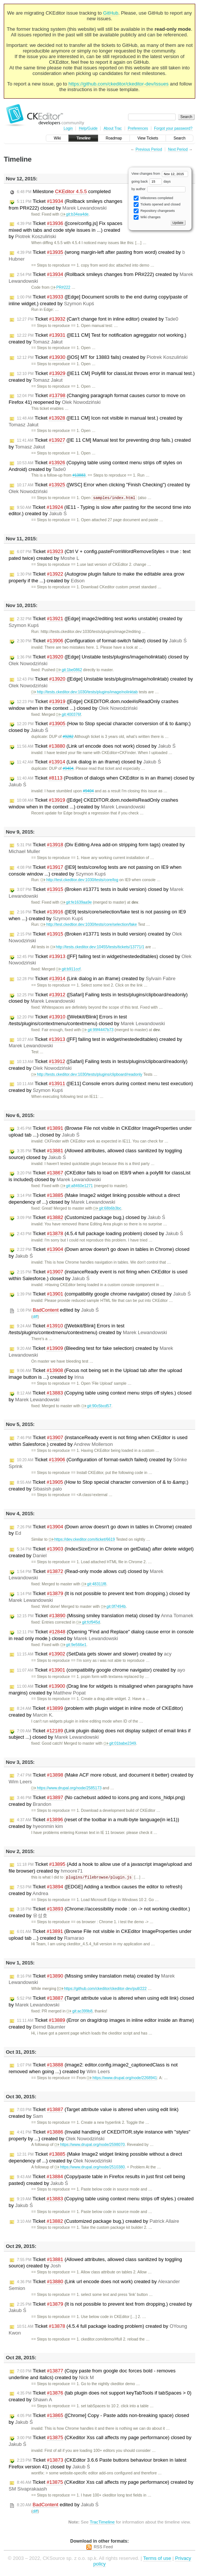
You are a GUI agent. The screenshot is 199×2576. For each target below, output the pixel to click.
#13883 (79, 475)
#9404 (68, 769)
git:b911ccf (68, 969)
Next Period (177, 149)
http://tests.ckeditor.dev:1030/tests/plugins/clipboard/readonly (86, 1075)
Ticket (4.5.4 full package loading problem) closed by (100, 1234)
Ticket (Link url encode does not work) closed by (96, 747)
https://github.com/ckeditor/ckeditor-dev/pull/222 (103, 1989)
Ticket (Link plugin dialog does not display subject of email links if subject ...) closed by (99, 1734)
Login (67, 128)
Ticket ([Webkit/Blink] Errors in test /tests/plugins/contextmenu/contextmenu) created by (88, 1329)
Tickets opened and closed (157, 204)
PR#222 (61, 287)
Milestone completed (64, 192)
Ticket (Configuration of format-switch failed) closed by (102, 641)
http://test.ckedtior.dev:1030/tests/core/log (79, 880)
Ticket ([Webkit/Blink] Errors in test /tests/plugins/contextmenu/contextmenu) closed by (87, 1020)
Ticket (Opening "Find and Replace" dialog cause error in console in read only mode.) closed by (101, 1635)
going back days (151, 181)
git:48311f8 (93, 1584)
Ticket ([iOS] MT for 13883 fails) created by (102, 357)
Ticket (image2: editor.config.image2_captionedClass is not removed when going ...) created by (93, 2069)
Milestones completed (153, 198)
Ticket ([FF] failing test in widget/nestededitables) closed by (100, 960)
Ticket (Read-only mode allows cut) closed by (86, 1575)
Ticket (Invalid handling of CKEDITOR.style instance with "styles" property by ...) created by (99, 2136)
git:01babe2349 (120, 1744)
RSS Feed (103, 2547)
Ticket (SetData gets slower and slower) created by (94, 1654)
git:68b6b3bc (107, 1209)
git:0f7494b (113, 1607)
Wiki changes (147, 217)
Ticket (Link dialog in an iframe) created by (96, 979)
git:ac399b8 (79, 2012)
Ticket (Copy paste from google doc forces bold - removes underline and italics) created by (92, 2375)
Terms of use (157, 2559)
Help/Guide (88, 128)
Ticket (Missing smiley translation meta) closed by (105, 1616)
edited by (58, 1310)
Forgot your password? (173, 128)
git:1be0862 (69, 670)
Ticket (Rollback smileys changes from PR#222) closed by (65, 204)
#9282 (68, 737)
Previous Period (149, 149)
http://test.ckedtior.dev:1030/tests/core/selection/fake (89, 925)
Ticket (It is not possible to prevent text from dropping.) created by (100, 2308)
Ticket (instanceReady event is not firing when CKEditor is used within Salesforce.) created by (98, 1441)
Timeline (83, 138)
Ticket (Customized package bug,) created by (98, 2222)
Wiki (57, 138)
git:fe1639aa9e (76, 903)
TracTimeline (102, 2522)
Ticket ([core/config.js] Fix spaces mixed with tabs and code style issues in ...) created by (65, 229)
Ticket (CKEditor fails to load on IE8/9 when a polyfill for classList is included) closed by (99, 1176)
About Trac (113, 128)
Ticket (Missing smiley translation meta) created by (92, 1980)
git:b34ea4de (74, 214)
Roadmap (114, 138)
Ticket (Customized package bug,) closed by (91, 1218)
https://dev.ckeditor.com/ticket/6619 (82, 1540)
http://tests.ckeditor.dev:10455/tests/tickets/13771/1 (97, 947)
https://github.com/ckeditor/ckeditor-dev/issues (118, 84)
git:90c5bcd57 (96, 1406)
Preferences (138, 128)
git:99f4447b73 (97, 1030)
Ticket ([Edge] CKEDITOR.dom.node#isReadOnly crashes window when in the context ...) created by (93, 804)
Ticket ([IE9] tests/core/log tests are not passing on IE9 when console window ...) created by (95, 871)
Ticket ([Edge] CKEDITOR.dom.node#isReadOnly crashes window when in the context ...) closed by (93, 705)
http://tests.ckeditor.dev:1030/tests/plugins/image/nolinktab (84, 692)
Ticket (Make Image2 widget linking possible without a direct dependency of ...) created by (95, 2158)
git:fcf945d (88, 1623)
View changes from (159, 173)
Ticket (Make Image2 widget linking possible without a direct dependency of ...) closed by (94, 1199)
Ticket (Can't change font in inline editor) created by (97, 319)
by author (158, 189)
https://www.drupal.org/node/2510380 (89, 2168)
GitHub (110, 13)
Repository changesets (154, 210)
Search (179, 138)
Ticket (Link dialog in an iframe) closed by (89, 762)
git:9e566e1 (73, 1645)
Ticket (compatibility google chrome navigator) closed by (104, 1294)
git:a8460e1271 (76, 1186)
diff (35, 1317)
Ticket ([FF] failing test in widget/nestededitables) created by (95, 1043)
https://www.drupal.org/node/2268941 (122, 2079)
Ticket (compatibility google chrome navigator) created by (101, 1670)
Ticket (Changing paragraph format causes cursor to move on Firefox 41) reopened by (97, 399)
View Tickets (147, 138)
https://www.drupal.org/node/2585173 (66, 1788)
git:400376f (68, 715)
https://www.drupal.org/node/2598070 (89, 2145)
